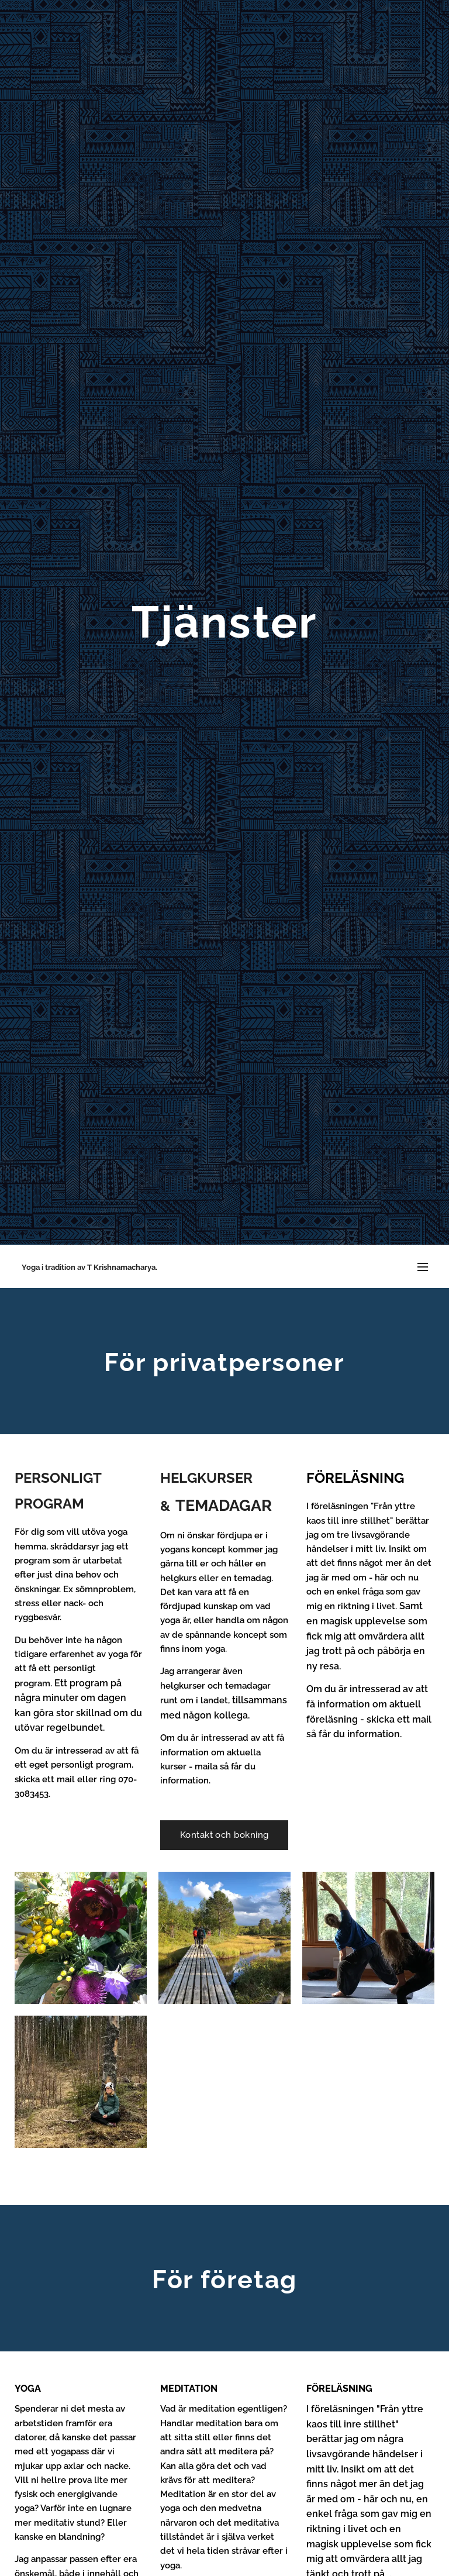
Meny (422, 1267)
